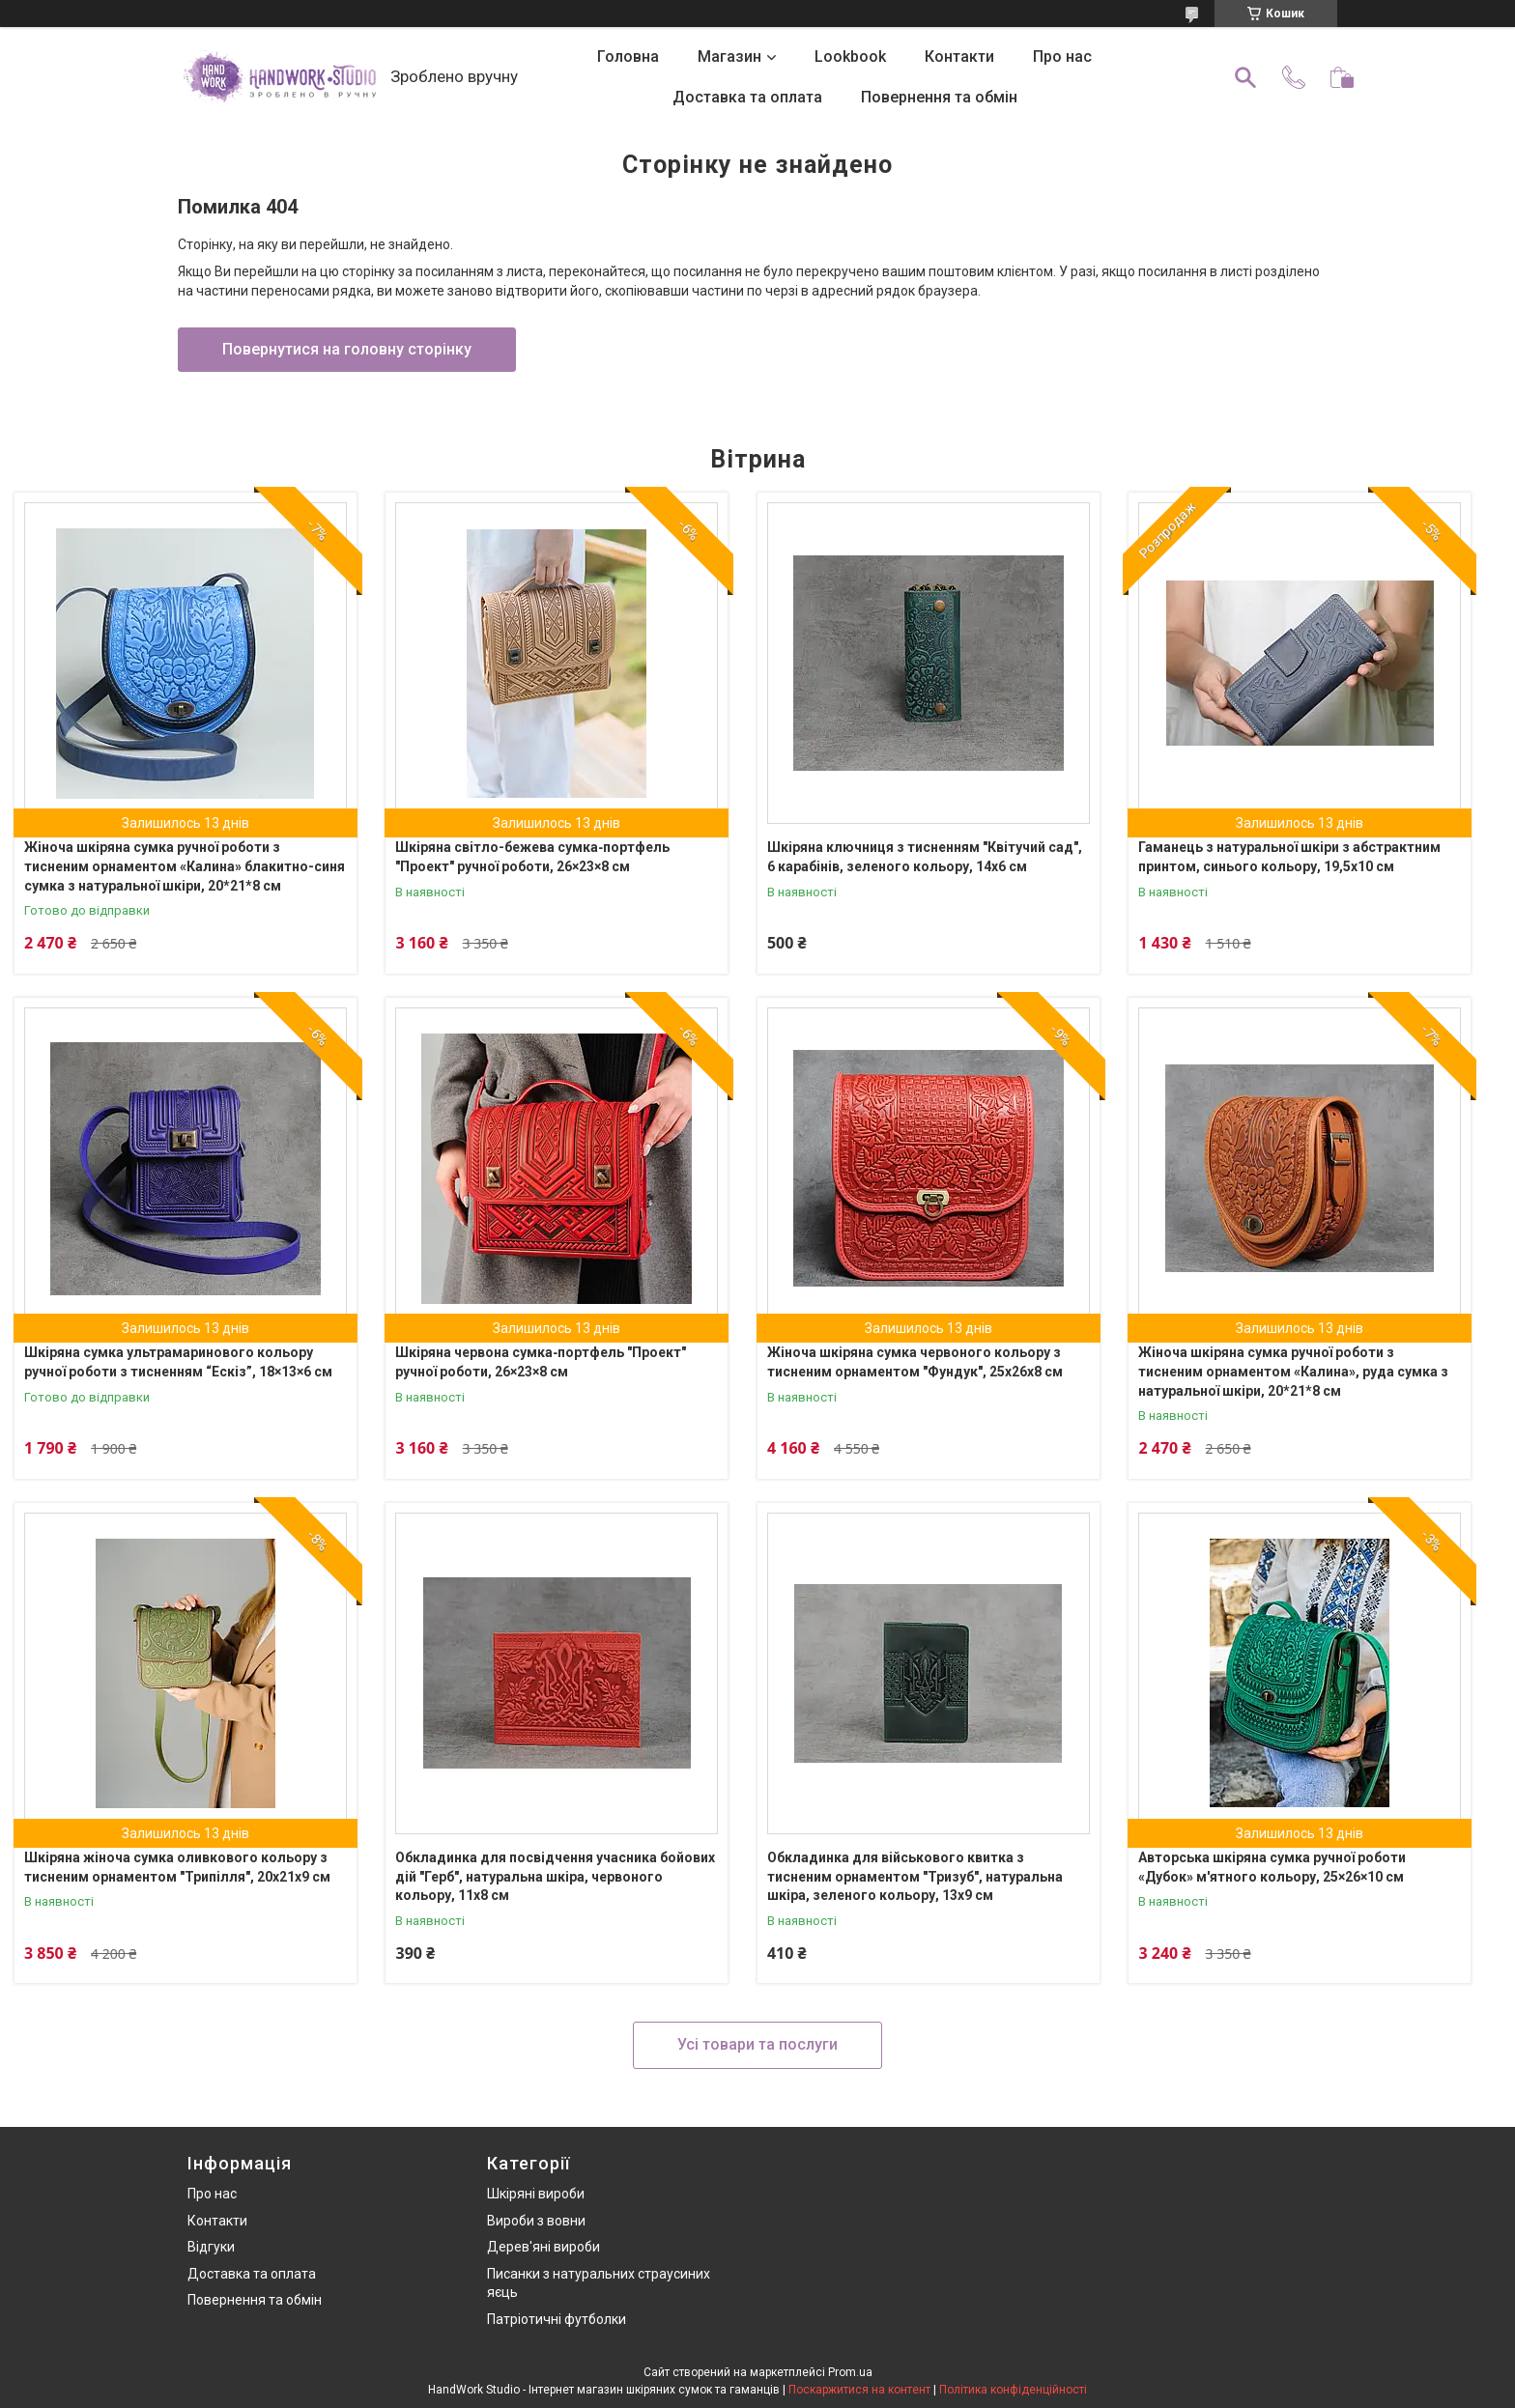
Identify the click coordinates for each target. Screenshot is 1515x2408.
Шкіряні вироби (536, 2193)
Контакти (959, 56)
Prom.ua (850, 2372)
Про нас (1062, 56)
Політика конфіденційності (1013, 2389)
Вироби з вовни (536, 2220)
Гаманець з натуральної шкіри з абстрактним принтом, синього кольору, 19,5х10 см (1289, 856)
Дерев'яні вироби (543, 2246)
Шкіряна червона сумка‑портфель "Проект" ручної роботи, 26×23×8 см (540, 1362)
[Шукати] (1245, 77)
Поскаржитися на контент (859, 2389)
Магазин (729, 56)
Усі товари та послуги (757, 2044)
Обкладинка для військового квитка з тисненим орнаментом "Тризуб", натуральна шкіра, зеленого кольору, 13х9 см (915, 1876)
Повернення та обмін (939, 97)
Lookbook (850, 56)
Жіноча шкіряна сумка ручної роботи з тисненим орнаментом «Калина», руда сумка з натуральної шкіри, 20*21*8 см (1293, 1371)
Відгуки (211, 2246)
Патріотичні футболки (556, 2319)
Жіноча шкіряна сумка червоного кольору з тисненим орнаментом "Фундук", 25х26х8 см (915, 1362)
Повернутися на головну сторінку (347, 349)
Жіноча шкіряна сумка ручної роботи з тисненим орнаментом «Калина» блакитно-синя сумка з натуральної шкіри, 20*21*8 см (184, 865)
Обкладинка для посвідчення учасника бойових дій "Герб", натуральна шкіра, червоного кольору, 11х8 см (555, 1876)
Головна (628, 56)
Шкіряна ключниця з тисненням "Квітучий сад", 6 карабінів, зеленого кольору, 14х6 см (924, 856)
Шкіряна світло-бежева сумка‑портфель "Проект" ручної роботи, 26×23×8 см (532, 856)
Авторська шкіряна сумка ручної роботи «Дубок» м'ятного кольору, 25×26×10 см (1272, 1867)
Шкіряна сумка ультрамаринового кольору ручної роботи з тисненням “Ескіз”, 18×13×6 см (178, 1362)
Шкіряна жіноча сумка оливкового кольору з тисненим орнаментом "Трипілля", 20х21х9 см (177, 1867)
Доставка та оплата (747, 97)
